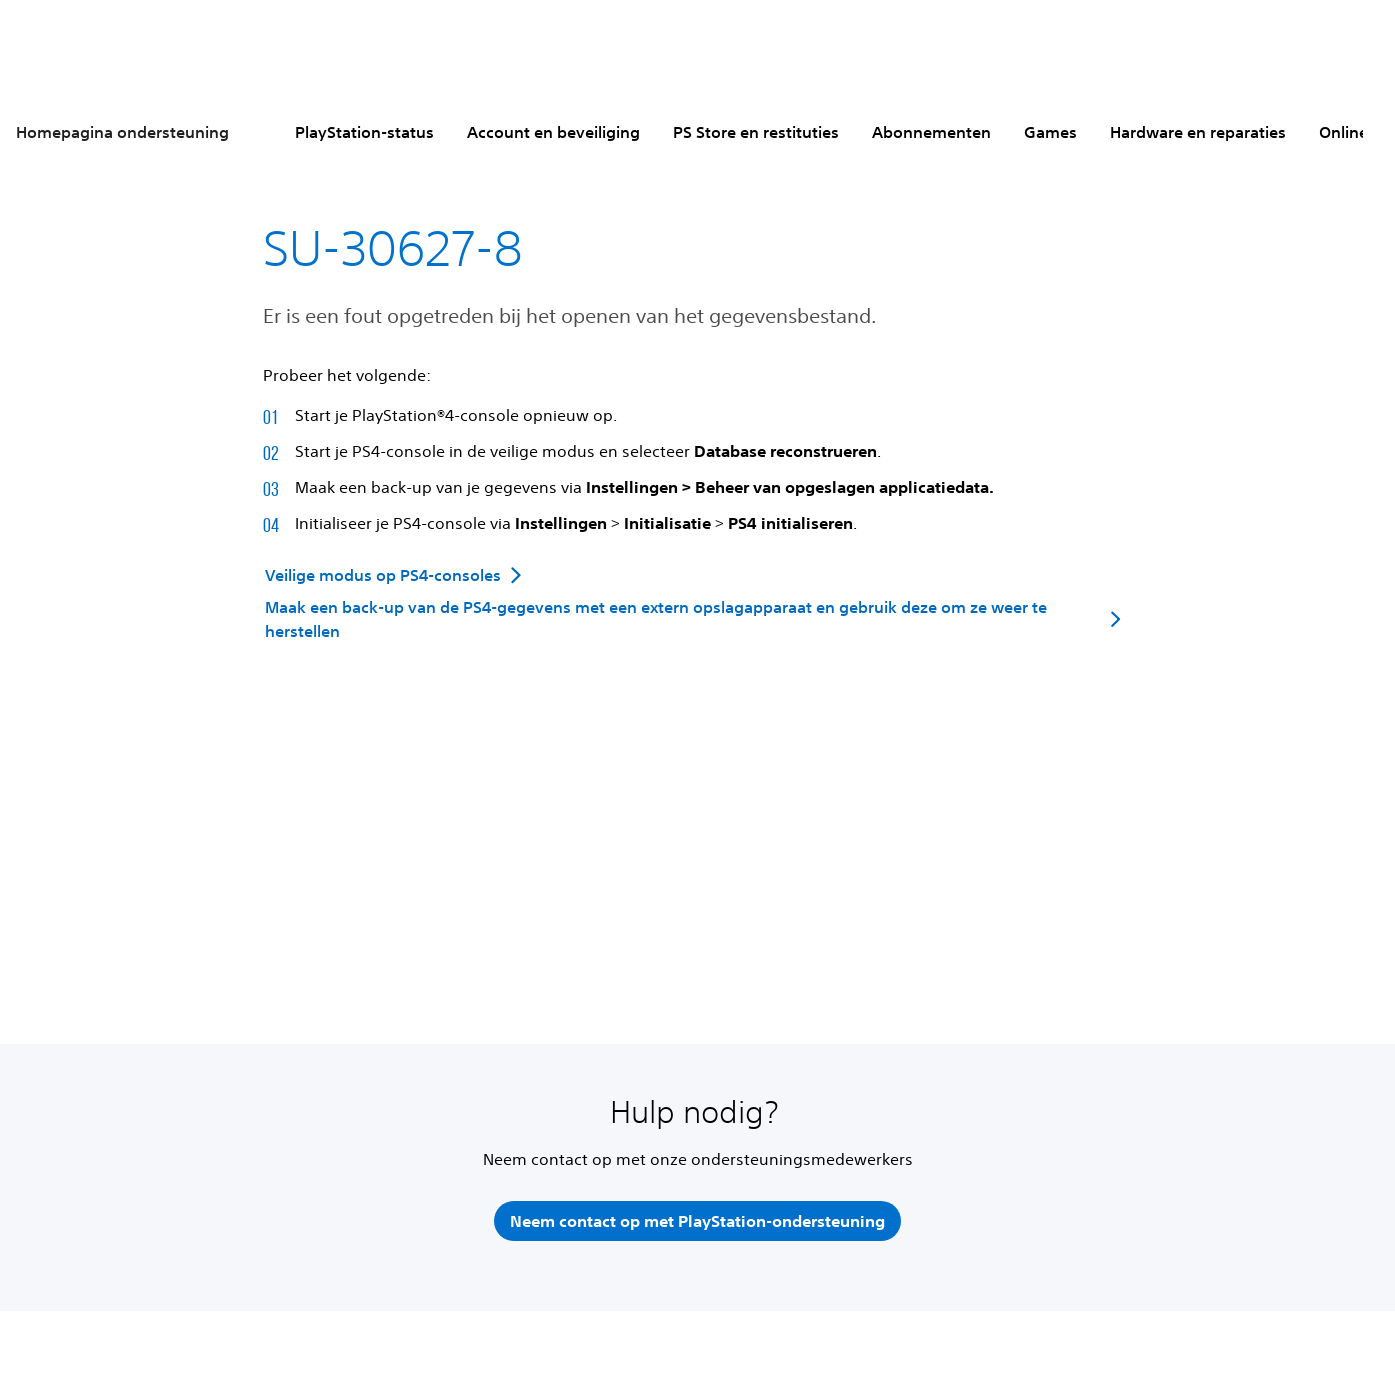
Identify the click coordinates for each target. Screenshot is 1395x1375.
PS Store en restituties (756, 132)
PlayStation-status (364, 132)
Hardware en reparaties (1198, 132)
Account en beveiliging (553, 132)
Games (1050, 132)
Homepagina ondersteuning (122, 132)
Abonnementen (931, 132)
